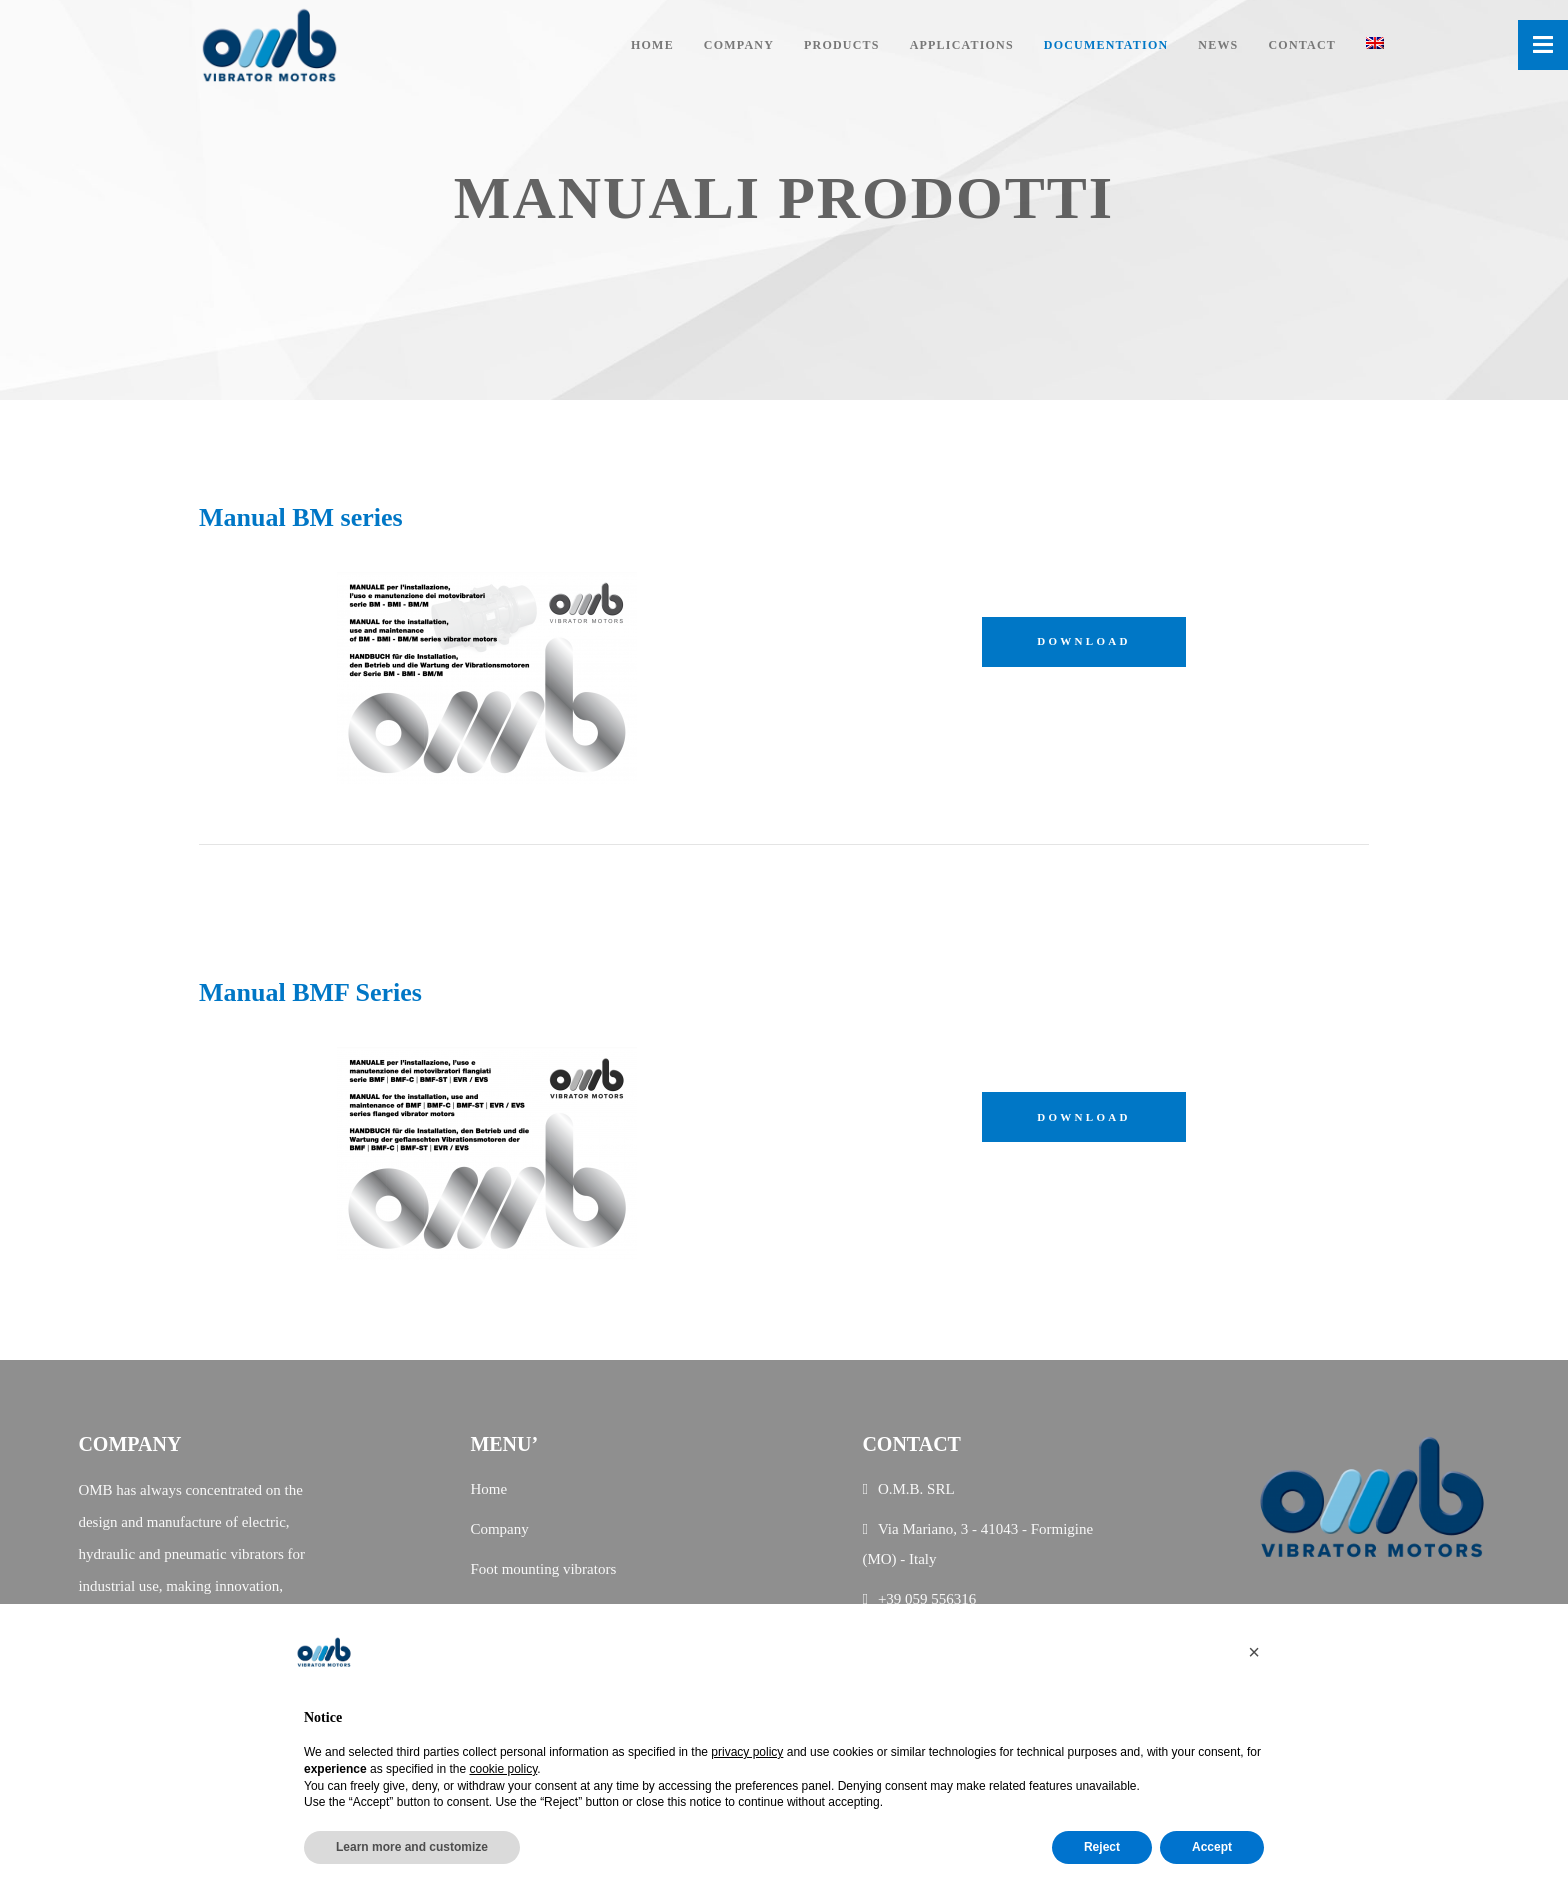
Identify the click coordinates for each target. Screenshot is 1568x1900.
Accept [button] (1212, 1847)
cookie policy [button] (503, 1769)
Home (488, 1489)
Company (499, 1529)
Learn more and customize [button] (412, 1847)
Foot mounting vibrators (543, 1569)
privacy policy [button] (747, 1752)
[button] (1254, 1652)
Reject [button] (1102, 1847)
